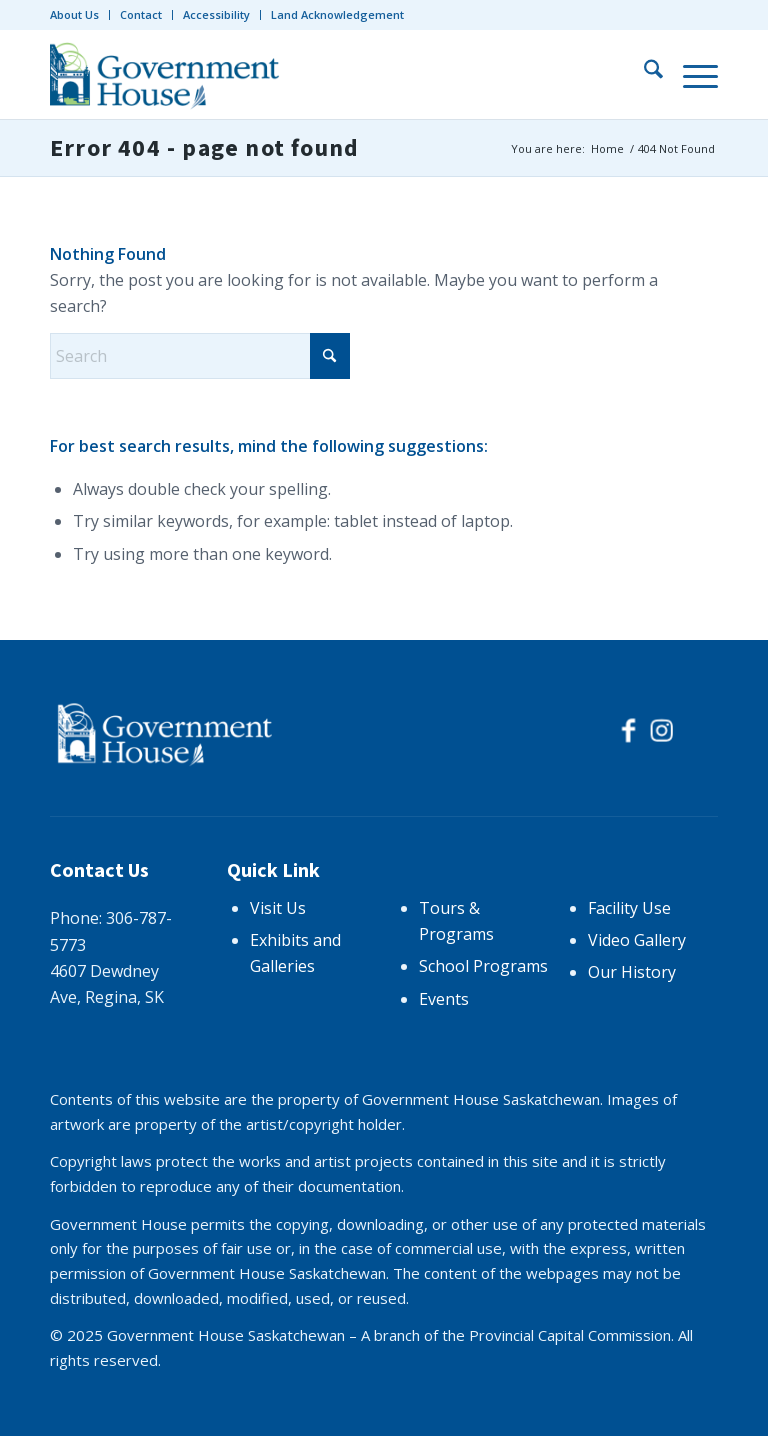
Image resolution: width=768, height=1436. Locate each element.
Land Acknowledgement (337, 14)
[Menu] (690, 74)
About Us (74, 14)
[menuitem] (80, 15)
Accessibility (216, 14)
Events (444, 999)
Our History (632, 972)
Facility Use (629, 908)
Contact (141, 14)
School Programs (483, 966)
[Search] (643, 74)
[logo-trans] (168, 74)
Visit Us (278, 908)
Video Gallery (637, 940)
